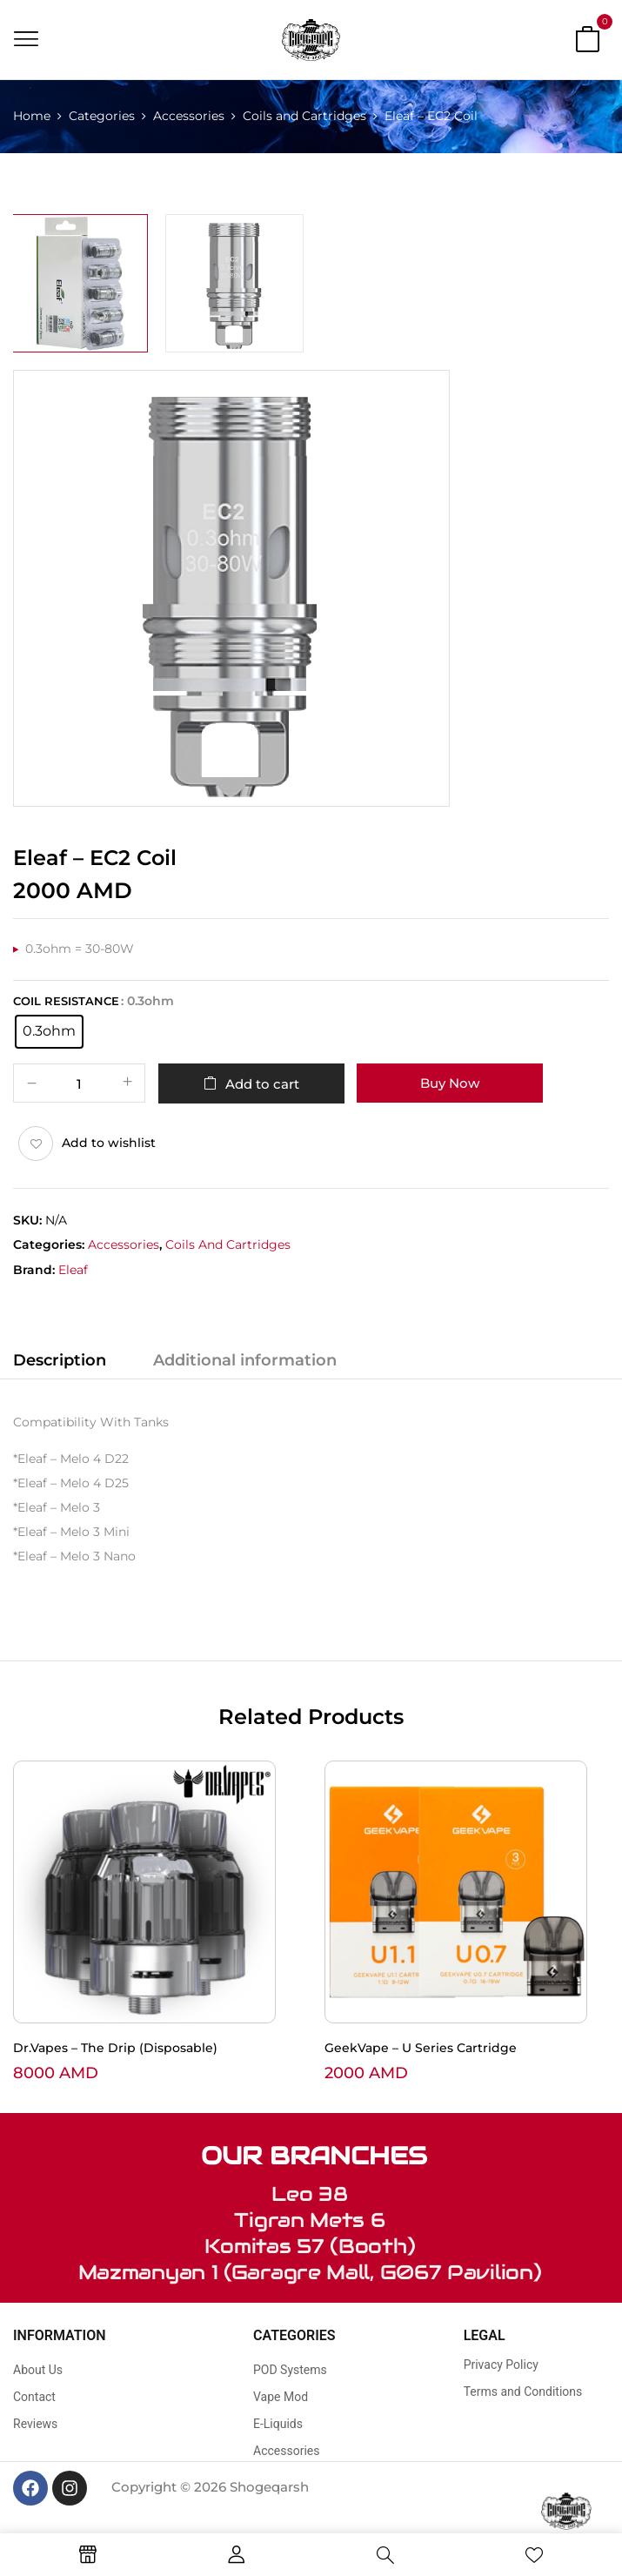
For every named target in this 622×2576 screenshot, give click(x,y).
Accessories (188, 116)
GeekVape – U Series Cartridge (420, 2048)
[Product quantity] (79, 1084)
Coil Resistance (66, 1001)
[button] (587, 42)
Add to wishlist (109, 1142)
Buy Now (449, 1083)
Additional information (245, 1360)
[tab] (59, 1363)
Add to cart (262, 1084)
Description (59, 1360)
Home (31, 116)
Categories (102, 116)
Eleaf (73, 1270)
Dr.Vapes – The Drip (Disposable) (115, 2048)
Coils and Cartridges (304, 116)
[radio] (49, 1031)
